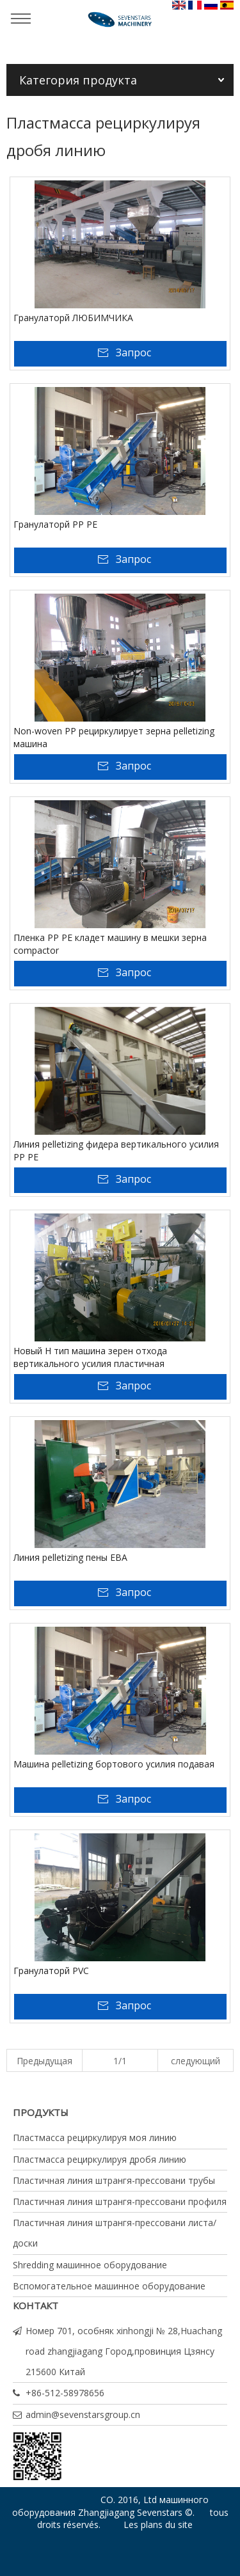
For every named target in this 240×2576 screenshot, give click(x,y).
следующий (195, 2061)
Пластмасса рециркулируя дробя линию (99, 2159)
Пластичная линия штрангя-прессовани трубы (114, 2180)
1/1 (120, 2061)
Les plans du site (158, 2524)
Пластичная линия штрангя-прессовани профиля (120, 2201)
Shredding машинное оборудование (90, 2265)
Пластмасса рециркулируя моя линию (95, 2137)
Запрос (133, 352)
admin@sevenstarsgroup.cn (83, 2414)
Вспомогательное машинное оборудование (109, 2286)
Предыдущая (44, 2061)
